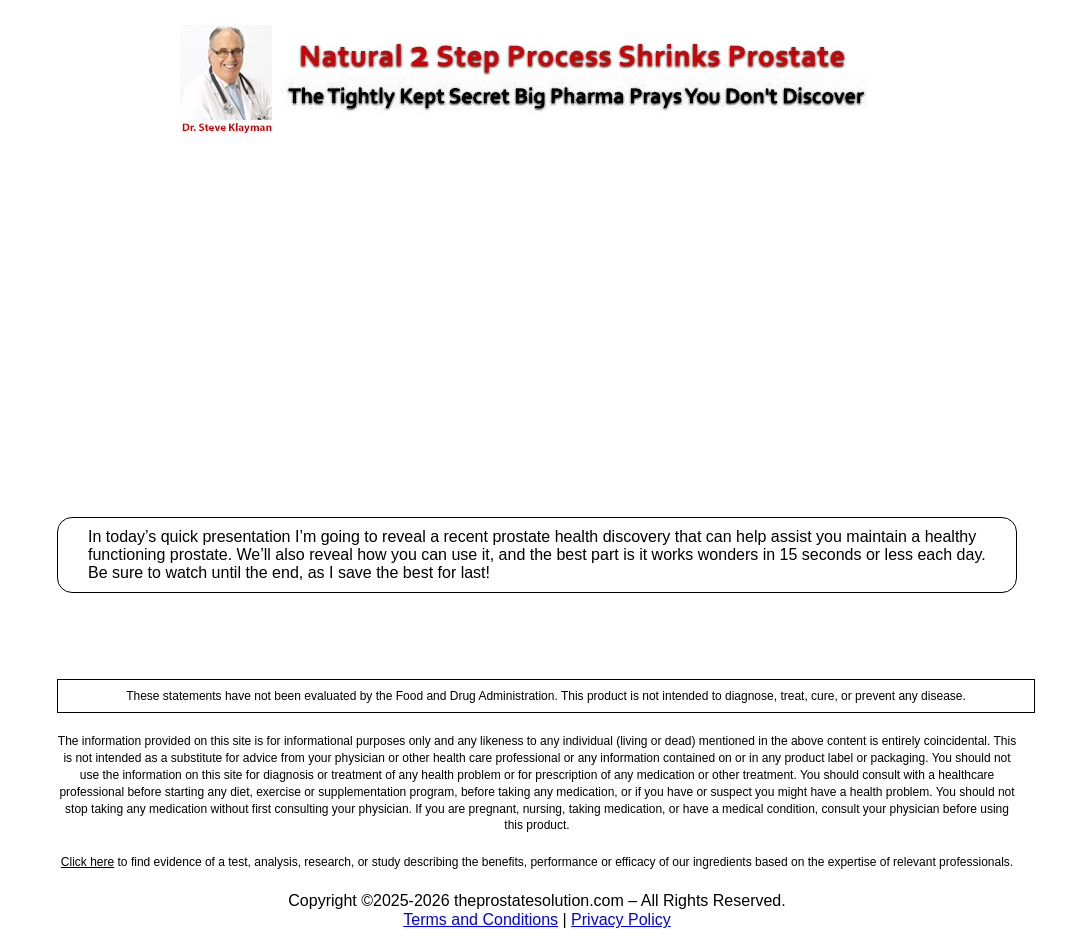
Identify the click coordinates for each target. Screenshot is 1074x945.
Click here (87, 862)
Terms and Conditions (480, 919)
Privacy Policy (621, 919)
